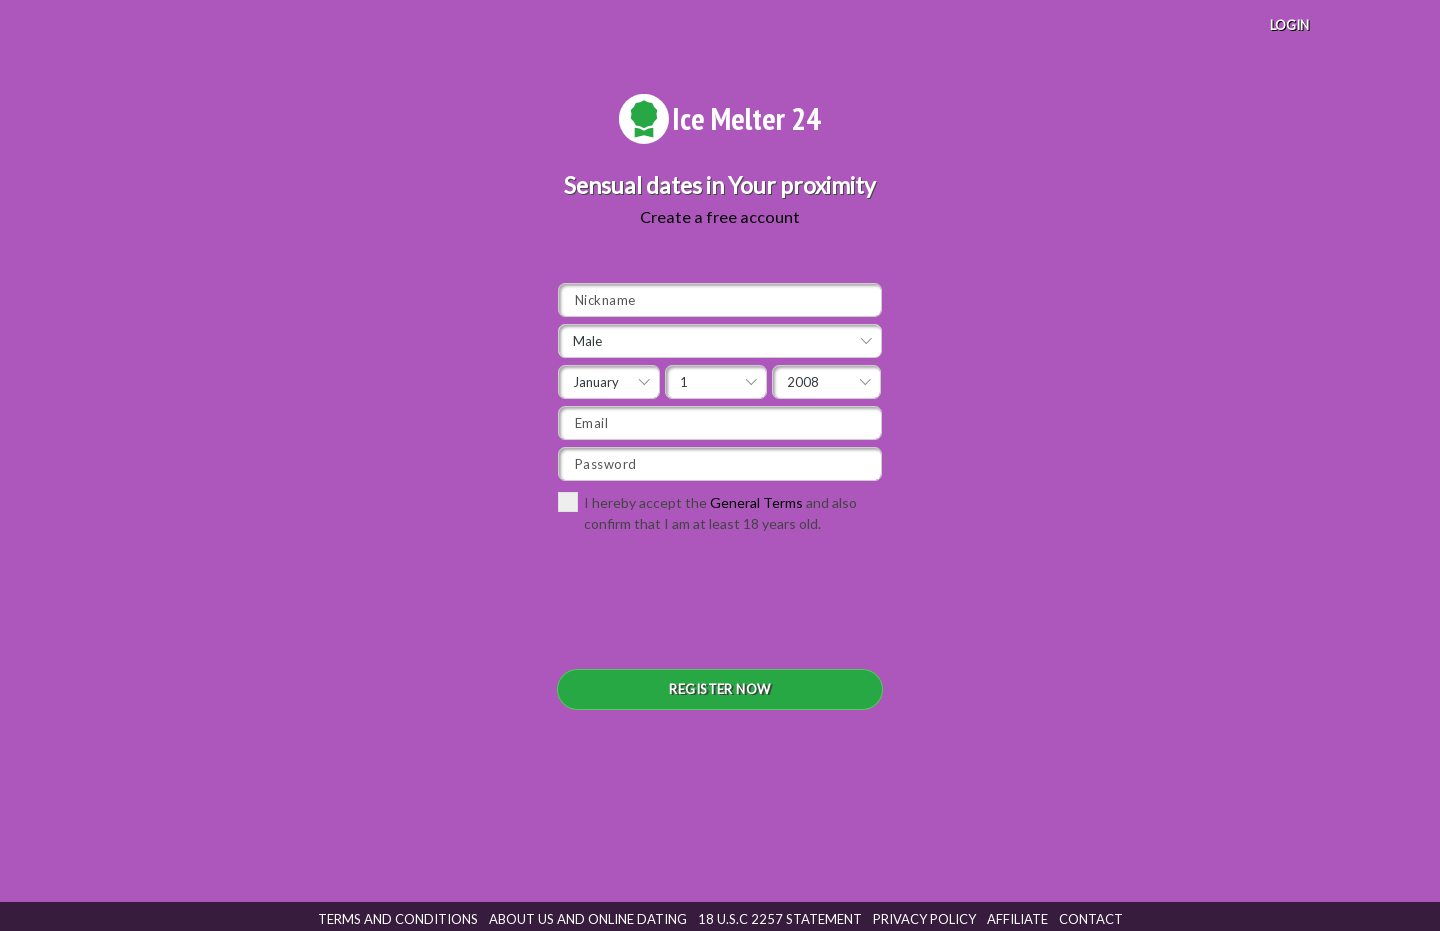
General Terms (756, 502)
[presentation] (710, 608)
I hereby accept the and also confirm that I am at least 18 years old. (707, 512)
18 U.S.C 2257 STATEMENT (780, 919)
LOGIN (1289, 25)
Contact (1091, 919)
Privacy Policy (924, 919)
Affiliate (1017, 919)
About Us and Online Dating (588, 919)
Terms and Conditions (398, 919)
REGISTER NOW (720, 689)
